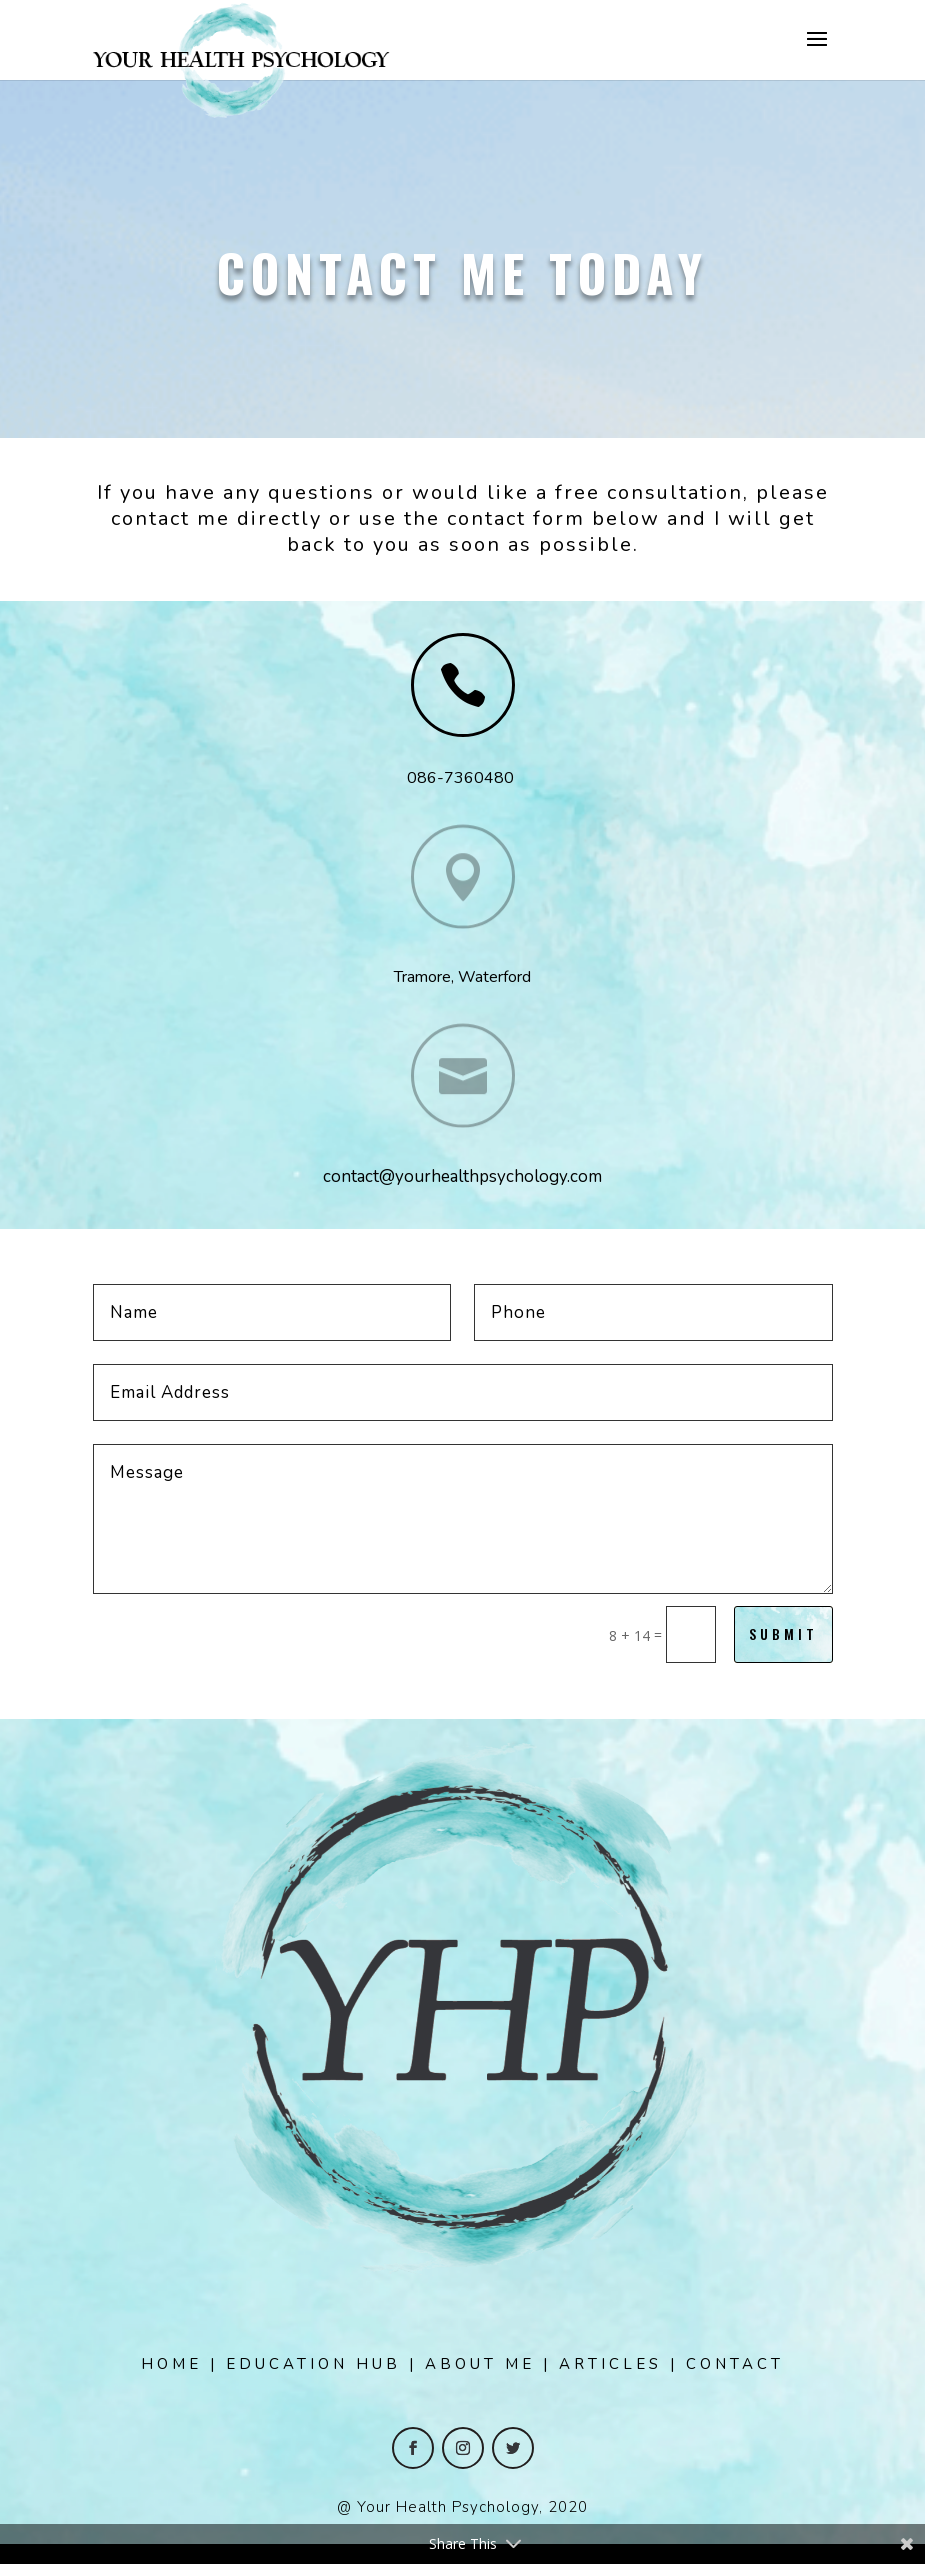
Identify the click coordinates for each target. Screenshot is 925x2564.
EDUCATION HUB (313, 2364)
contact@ (359, 1176)
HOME (171, 2364)
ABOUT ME (480, 2364)
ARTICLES (610, 2364)
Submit (783, 1633)
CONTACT (735, 2364)
